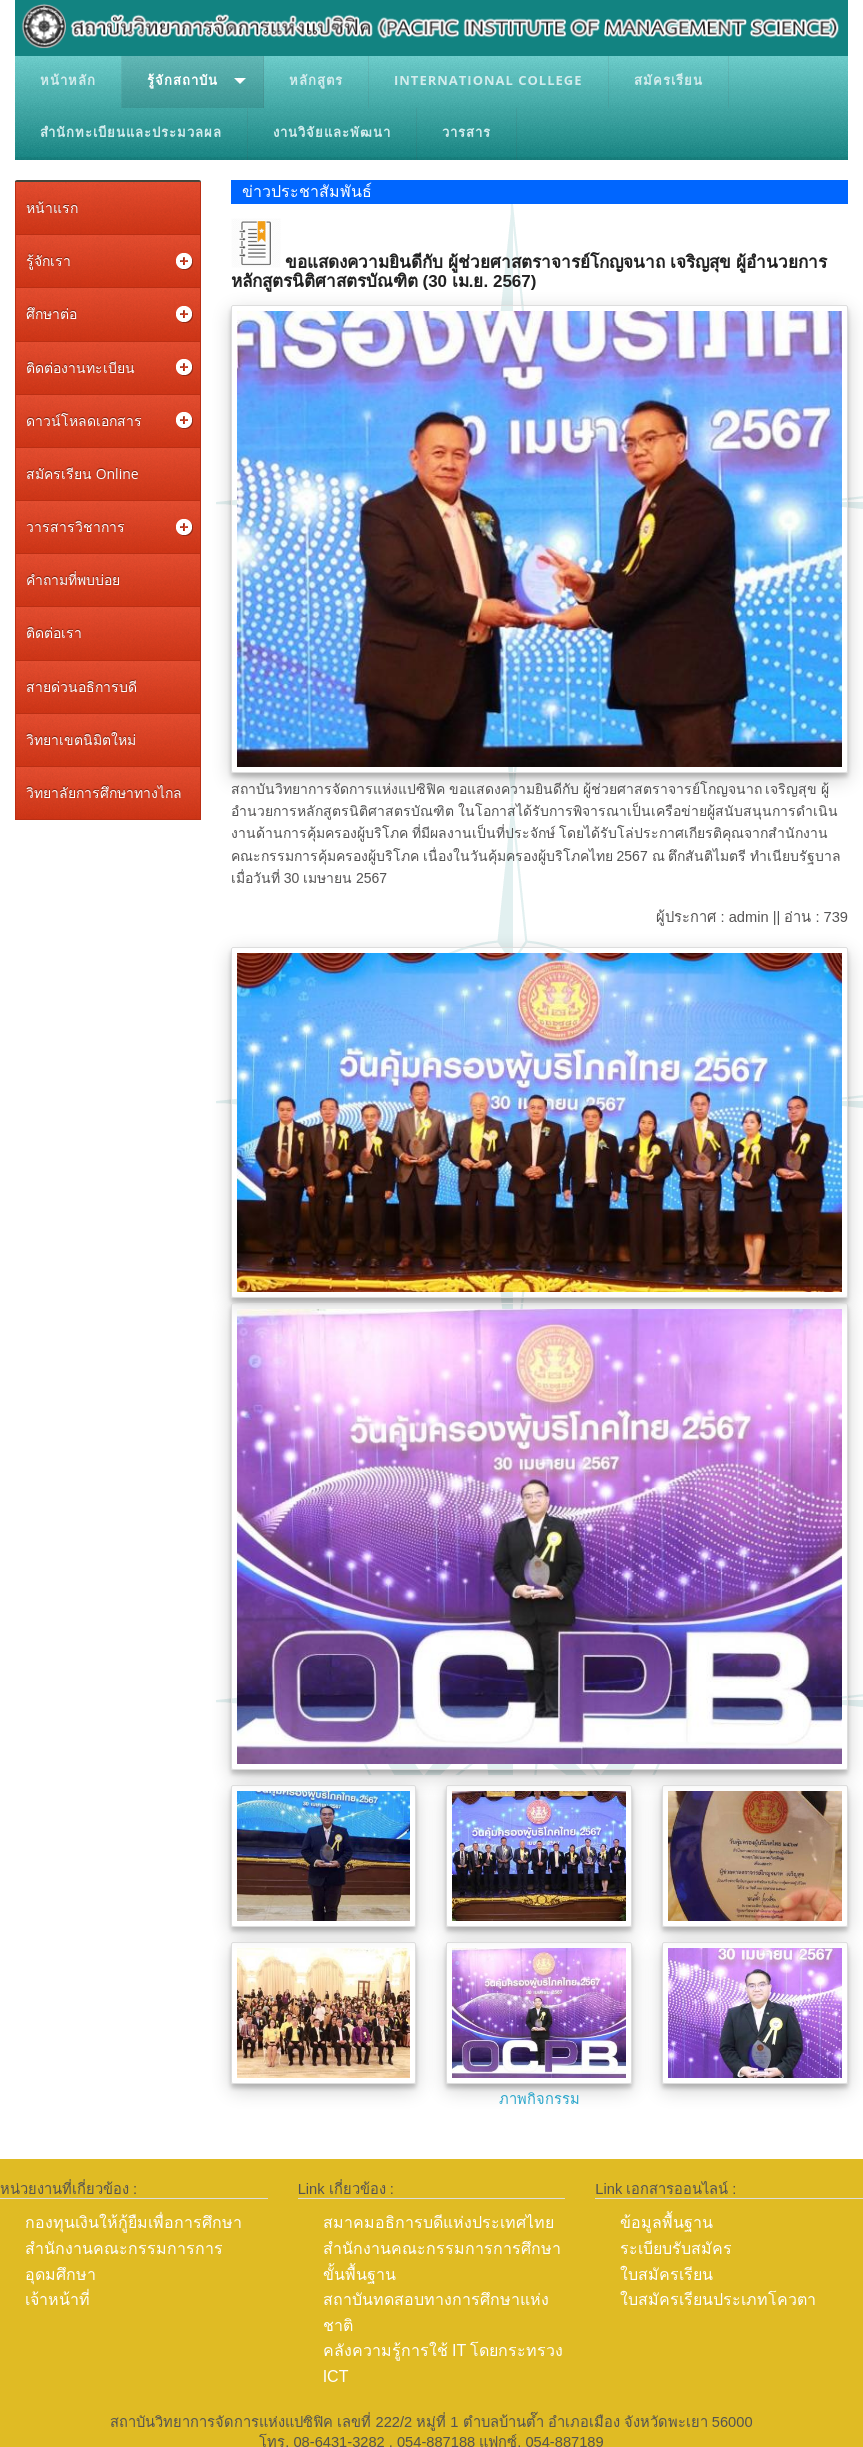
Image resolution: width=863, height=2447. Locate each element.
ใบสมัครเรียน (666, 2274)
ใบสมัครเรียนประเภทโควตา (718, 2299)
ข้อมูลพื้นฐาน (666, 2222)
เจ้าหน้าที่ (57, 2299)
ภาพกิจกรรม (539, 2099)
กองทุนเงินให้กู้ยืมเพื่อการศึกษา (133, 2222)
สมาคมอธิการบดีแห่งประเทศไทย (438, 2222)
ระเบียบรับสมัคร (676, 2248)
